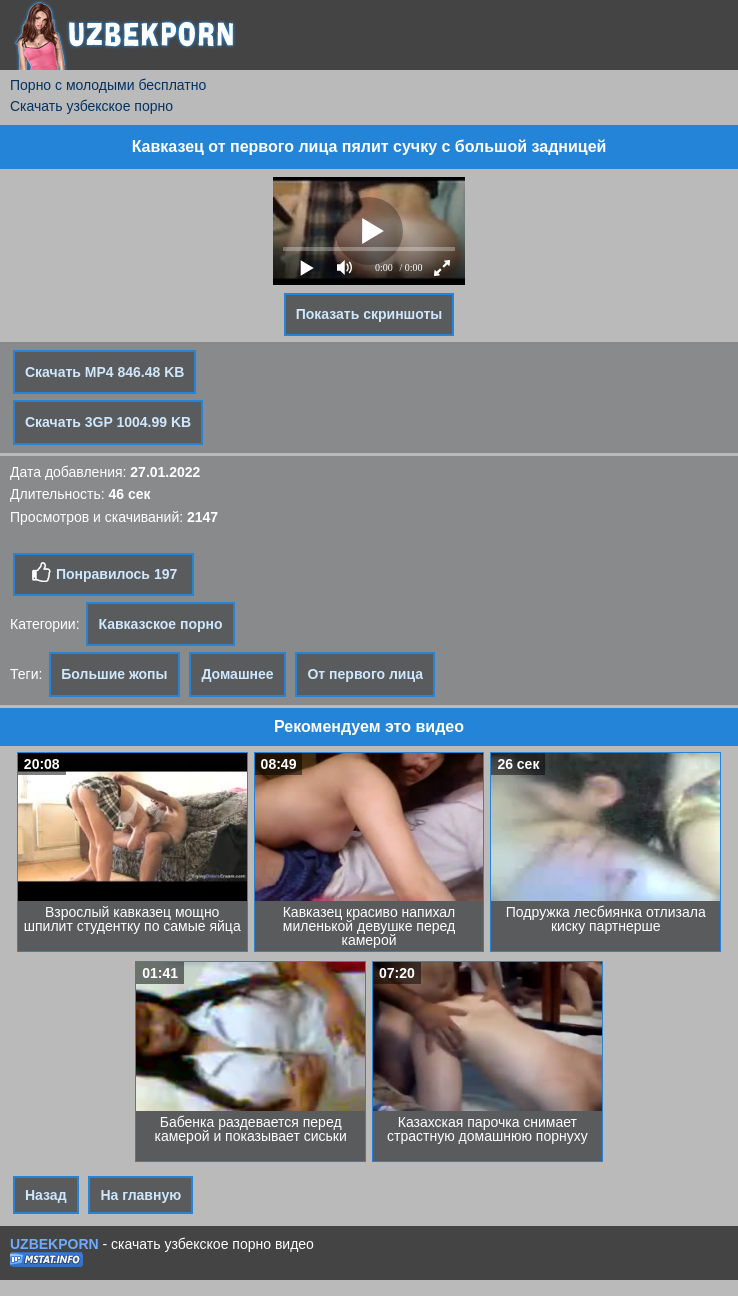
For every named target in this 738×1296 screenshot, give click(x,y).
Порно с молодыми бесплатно (108, 85)
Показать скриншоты (369, 314)
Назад (46, 1195)
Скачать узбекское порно (91, 106)
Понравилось (103, 573)
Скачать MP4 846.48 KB (104, 372)
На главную (140, 1195)
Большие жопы (114, 674)
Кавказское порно (160, 624)
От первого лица (365, 674)
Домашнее (237, 674)
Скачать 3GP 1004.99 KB (108, 422)
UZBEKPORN (54, 1244)
